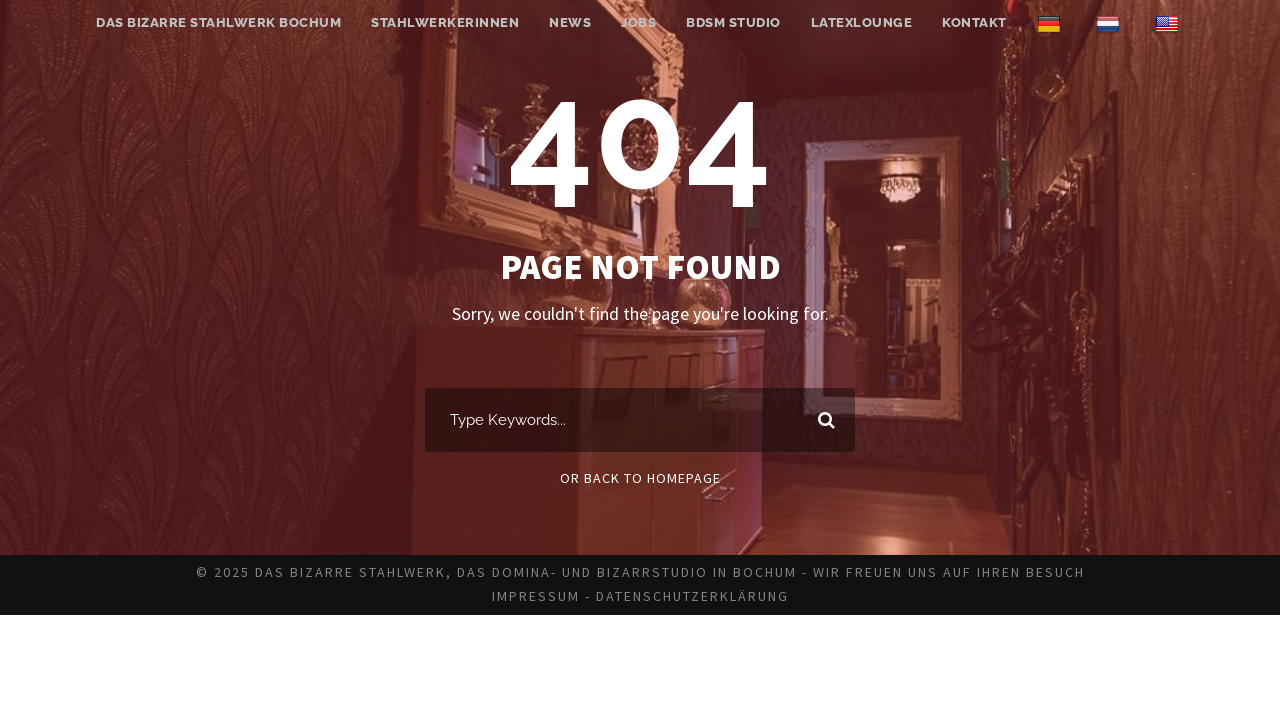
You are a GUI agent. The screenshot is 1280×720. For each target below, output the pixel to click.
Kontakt (974, 22)
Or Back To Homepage (640, 478)
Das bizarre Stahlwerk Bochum (218, 22)
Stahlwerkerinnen (445, 22)
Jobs (638, 22)
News (570, 22)
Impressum (536, 596)
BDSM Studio (733, 22)
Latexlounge (862, 22)
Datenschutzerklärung (692, 596)
